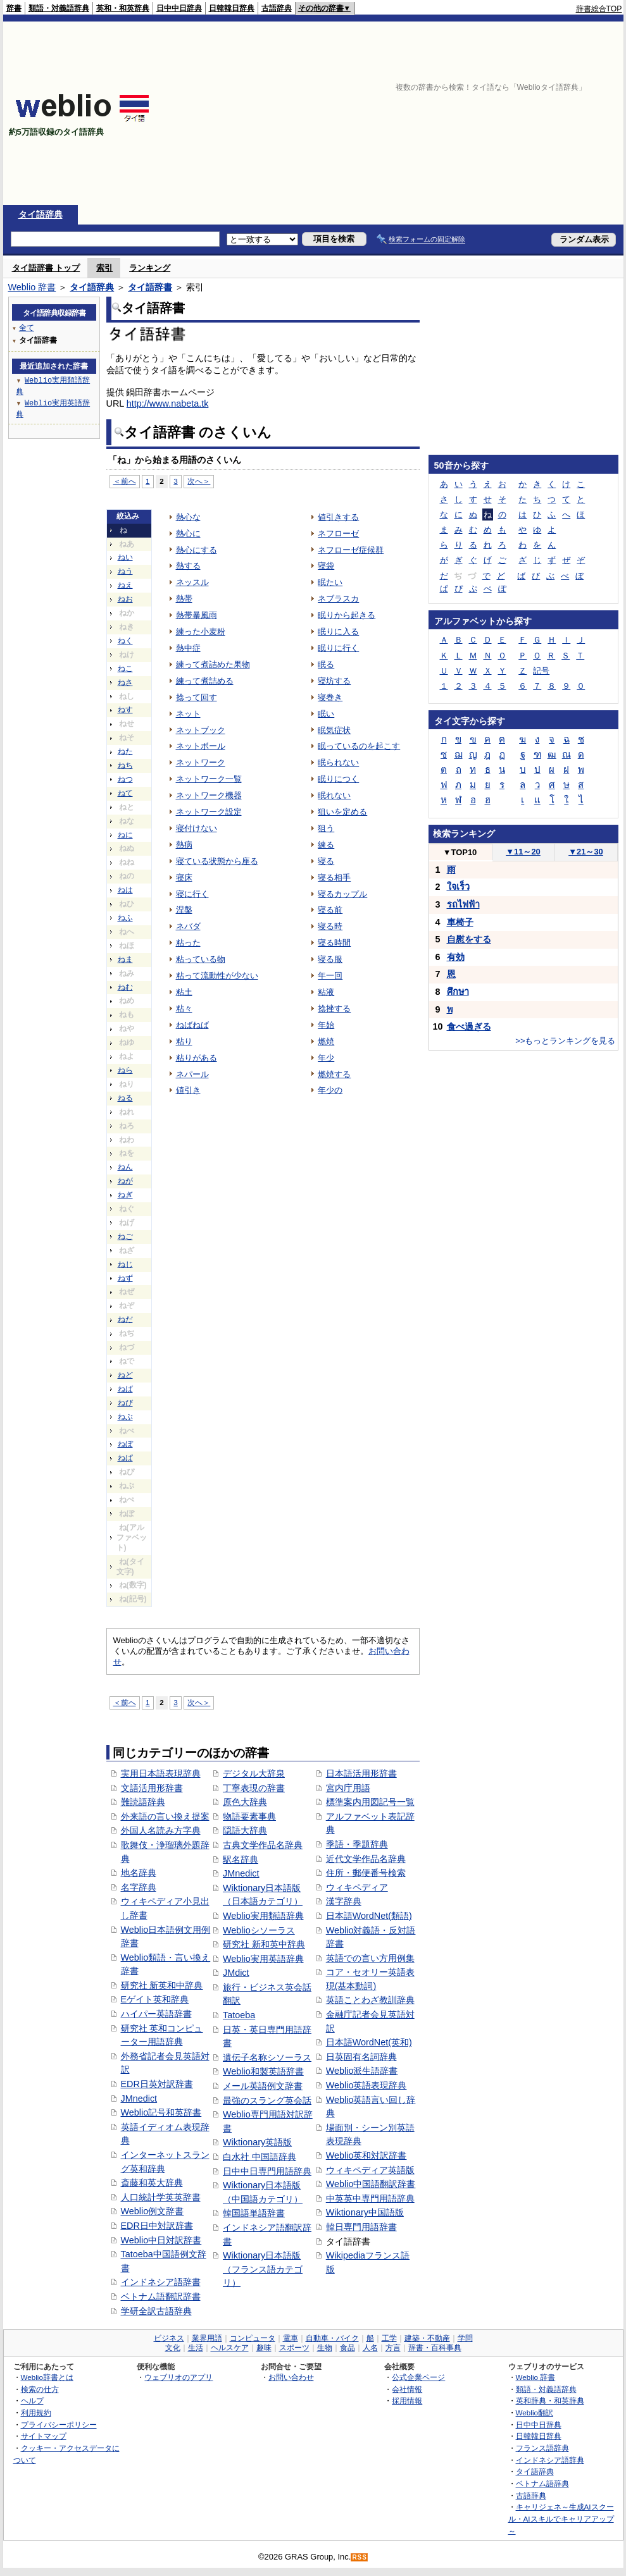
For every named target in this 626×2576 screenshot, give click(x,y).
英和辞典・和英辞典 (550, 2400)
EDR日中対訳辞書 (157, 2226)
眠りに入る (338, 631)
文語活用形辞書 (152, 1788)
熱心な (188, 517)
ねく (125, 640)
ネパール (192, 1074)
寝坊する (334, 681)
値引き (188, 1090)
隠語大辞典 (245, 1830)
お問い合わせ (291, 2377)
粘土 (184, 992)
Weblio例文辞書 (152, 2211)
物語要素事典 (249, 1816)
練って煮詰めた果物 (213, 664)
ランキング (149, 268)
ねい (125, 557)
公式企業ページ (418, 2377)
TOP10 (460, 852)
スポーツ (294, 2347)
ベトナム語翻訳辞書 (161, 2296)
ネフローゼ (338, 533)
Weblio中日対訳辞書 (161, 2240)
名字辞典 (138, 1887)
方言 (393, 2347)
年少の (330, 1090)
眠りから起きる (346, 615)
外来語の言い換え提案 (165, 1816)
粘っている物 (200, 959)
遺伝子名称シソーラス (267, 2057)
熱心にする (196, 550)
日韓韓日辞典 (231, 8)
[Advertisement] (486, 113)
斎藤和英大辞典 (152, 2183)
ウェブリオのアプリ (178, 2377)
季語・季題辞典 (357, 1844)
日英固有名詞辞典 (361, 2057)
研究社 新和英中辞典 (264, 1944)
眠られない (338, 762)
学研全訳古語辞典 (156, 2311)
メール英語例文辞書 (263, 2086)
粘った (188, 942)
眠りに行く (338, 648)
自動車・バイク (332, 2338)
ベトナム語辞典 (542, 2483)
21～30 (585, 851)
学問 (465, 2338)
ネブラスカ (338, 598)
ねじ (125, 1264)
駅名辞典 (240, 1859)
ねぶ (125, 1416)
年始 (326, 1025)
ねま (125, 959)
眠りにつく (338, 779)
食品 (347, 2347)
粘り (184, 1041)
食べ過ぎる (469, 1026)
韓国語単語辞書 (254, 2213)
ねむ (125, 987)
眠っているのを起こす (359, 746)
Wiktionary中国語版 (365, 2212)
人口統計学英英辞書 (161, 2197)
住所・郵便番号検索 (366, 1873)
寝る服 (330, 959)
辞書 (14, 8)
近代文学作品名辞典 (366, 1859)
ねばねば (192, 1025)
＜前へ (124, 481)
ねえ (125, 585)
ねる (125, 1098)
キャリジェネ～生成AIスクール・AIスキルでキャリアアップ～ (561, 2518)
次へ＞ (198, 481)
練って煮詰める (205, 681)
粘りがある (196, 1058)
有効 (456, 957)
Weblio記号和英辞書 (161, 2112)
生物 (324, 2347)
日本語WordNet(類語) (369, 1916)
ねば (125, 1388)
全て (26, 327)
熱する (188, 565)
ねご (125, 1236)
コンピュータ (252, 2338)
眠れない (334, 795)
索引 (104, 268)
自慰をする (469, 939)
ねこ (125, 668)
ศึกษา (458, 992)
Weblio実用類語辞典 (263, 1916)
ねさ (125, 682)
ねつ (125, 779)
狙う (326, 828)
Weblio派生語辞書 (362, 2071)
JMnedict (139, 2098)
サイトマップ (43, 2436)
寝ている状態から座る (217, 861)
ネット (188, 713)
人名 (370, 2347)
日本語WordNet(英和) (369, 2042)
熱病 (184, 844)
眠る (326, 664)
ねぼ (125, 1443)
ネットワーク (200, 762)
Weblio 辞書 (32, 287)
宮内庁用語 (348, 1788)
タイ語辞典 (40, 214)
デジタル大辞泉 (254, 1773)
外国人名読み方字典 (161, 1830)
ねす (125, 709)
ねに (125, 834)
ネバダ (188, 926)
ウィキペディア (357, 1887)
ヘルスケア (230, 2347)
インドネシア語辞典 (550, 2460)
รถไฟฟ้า (463, 904)
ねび (125, 1402)
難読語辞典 (143, 1802)
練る (326, 844)
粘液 (326, 992)
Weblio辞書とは (47, 2377)
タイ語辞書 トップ (46, 268)
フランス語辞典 (542, 2448)
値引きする (338, 517)
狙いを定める (342, 812)
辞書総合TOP (599, 8)
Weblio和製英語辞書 (263, 2071)
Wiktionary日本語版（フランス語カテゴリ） (263, 2269)
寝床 (184, 877)
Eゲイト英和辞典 (155, 1999)
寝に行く (192, 894)
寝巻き (330, 697)
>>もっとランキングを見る (565, 1040)
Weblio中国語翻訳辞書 (371, 2184)
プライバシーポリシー (59, 2424)
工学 (389, 2338)
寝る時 (330, 926)
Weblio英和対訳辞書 (366, 2155)
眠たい (330, 582)
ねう (125, 571)
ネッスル (192, 582)
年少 (326, 1058)
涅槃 (184, 910)
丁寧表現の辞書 (254, 1788)
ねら (125, 1070)
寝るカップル (342, 894)
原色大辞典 (245, 1802)
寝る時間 (334, 942)
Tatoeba (239, 2015)
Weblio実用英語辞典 (263, 1959)
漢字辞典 (343, 1901)
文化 (172, 2347)
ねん (125, 1166)
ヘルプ (32, 2400)
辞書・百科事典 (434, 2347)
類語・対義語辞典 (58, 8)
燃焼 (326, 1041)
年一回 (330, 975)
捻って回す (196, 697)
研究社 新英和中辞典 (162, 1985)
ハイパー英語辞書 (156, 2014)
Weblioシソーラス (259, 1930)
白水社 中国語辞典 (259, 2157)
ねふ (125, 917)
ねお (125, 599)
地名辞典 (138, 1873)
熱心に (188, 533)
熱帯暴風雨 (196, 615)
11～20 (523, 851)
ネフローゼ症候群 (351, 550)
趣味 (264, 2347)
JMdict (236, 1973)
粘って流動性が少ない (217, 975)
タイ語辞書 (150, 287)
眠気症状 (334, 730)
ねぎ (125, 1194)
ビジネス (169, 2338)
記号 (541, 670)
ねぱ (125, 1457)
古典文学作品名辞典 (263, 1845)
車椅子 (460, 922)
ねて (125, 793)
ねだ (125, 1319)
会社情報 (407, 2389)
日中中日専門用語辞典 (267, 2171)
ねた (125, 751)
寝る (326, 861)
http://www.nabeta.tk (168, 403)
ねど (125, 1375)
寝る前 (330, 910)
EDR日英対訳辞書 (157, 2084)
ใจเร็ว (458, 887)
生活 (195, 2347)
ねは (125, 889)
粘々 (184, 1008)
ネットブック (200, 730)
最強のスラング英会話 (267, 2100)
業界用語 (207, 2338)
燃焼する (334, 1074)
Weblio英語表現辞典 (366, 2085)
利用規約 (36, 2412)
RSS (359, 2557)
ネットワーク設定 (209, 812)
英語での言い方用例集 (370, 1958)
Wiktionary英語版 (257, 2142)
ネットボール (200, 746)
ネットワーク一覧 (209, 779)
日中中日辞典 (179, 8)
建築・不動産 (427, 2338)
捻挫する (334, 1008)
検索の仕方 (40, 2389)
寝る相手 (334, 877)
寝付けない (196, 828)
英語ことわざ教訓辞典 (370, 2000)
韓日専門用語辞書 (361, 2227)
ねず (125, 1278)
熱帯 (184, 598)
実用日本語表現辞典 (161, 1773)
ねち (125, 765)
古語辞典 (276, 8)
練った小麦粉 (200, 631)
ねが (125, 1180)
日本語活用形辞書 (361, 1773)
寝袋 (326, 565)
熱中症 (188, 648)
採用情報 (407, 2400)
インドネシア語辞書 (161, 2282)
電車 (290, 2338)
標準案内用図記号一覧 (370, 1802)
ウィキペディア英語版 (370, 2170)
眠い (326, 713)
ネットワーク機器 (209, 795)
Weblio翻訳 (534, 2412)
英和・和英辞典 (122, 8)
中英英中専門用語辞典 (370, 2198)
